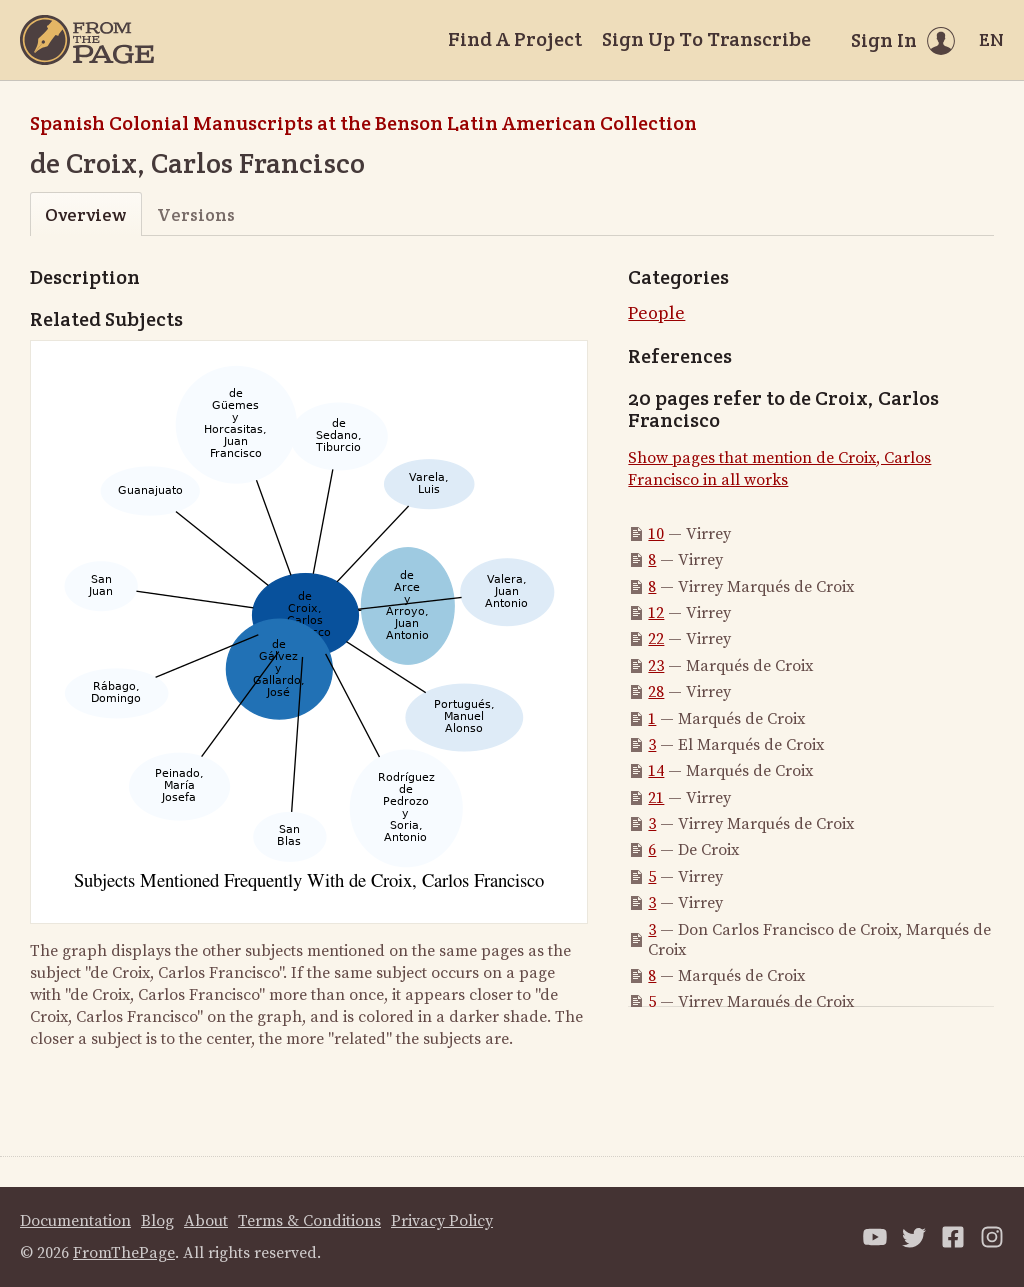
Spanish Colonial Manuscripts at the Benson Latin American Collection (363, 123)
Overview (85, 214)
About (206, 1221)
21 (656, 798)
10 (656, 534)
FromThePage (124, 1253)
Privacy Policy (442, 1221)
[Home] (87, 40)
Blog (157, 1221)
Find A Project (515, 39)
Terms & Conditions (309, 1221)
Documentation (75, 1221)
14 (656, 771)
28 (656, 692)
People (656, 313)
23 (656, 666)
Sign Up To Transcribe (706, 39)
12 (656, 613)
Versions (196, 214)
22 (656, 639)
